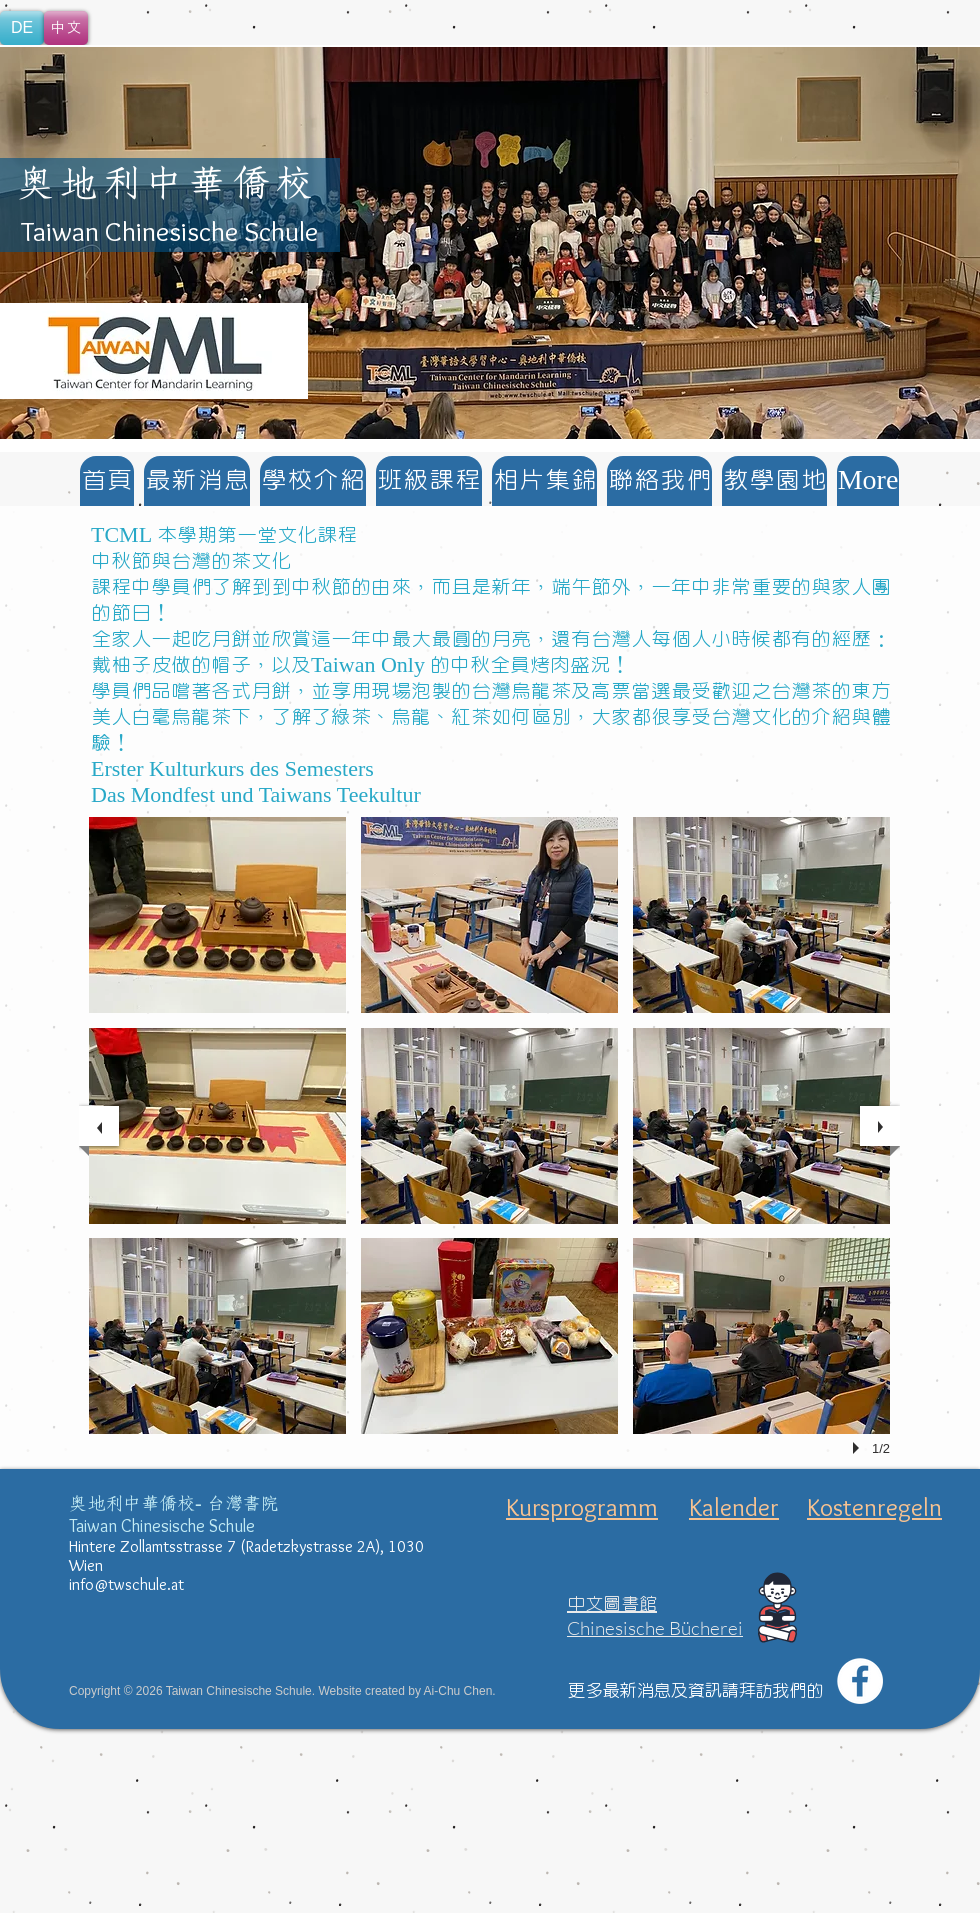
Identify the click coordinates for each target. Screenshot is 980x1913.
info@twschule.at (126, 1584)
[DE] (22, 28)
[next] (880, 1126)
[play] (859, 1448)
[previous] (99, 1126)
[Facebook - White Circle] (860, 1681)
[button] (490, 243)
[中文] (66, 28)
